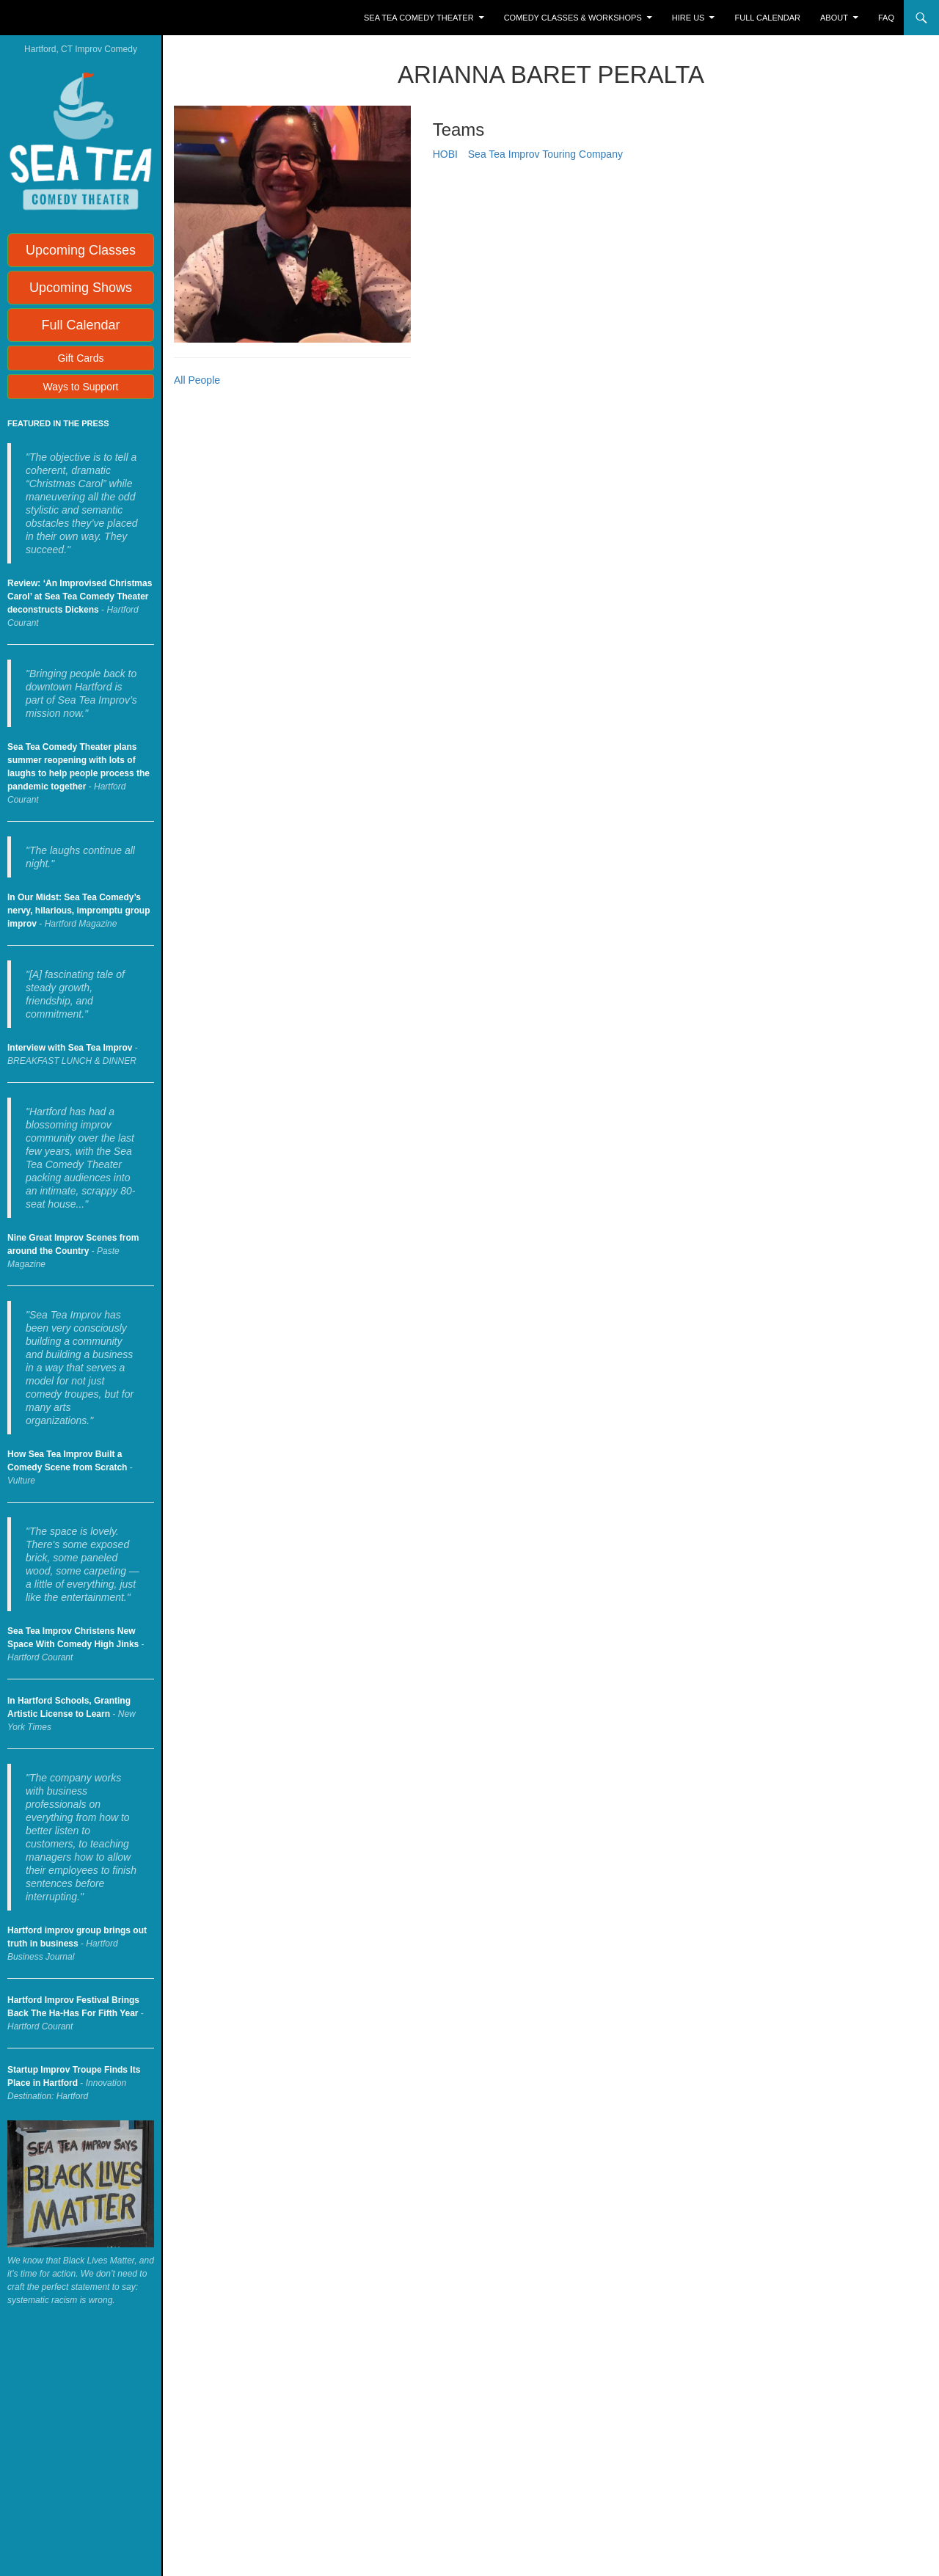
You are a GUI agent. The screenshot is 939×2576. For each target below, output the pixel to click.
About (834, 17)
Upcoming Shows (80, 287)
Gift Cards (80, 358)
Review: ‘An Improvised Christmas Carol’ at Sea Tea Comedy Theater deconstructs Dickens (79, 596)
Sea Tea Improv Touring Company (545, 154)
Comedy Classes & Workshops (573, 17)
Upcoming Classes (81, 250)
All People (197, 380)
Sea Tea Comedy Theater (419, 17)
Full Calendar (767, 17)
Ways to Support (81, 387)
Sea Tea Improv (70, 17)
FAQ (886, 17)
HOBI (445, 154)
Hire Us (688, 17)
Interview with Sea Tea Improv (70, 1048)
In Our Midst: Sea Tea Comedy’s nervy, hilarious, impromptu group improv (78, 910)
